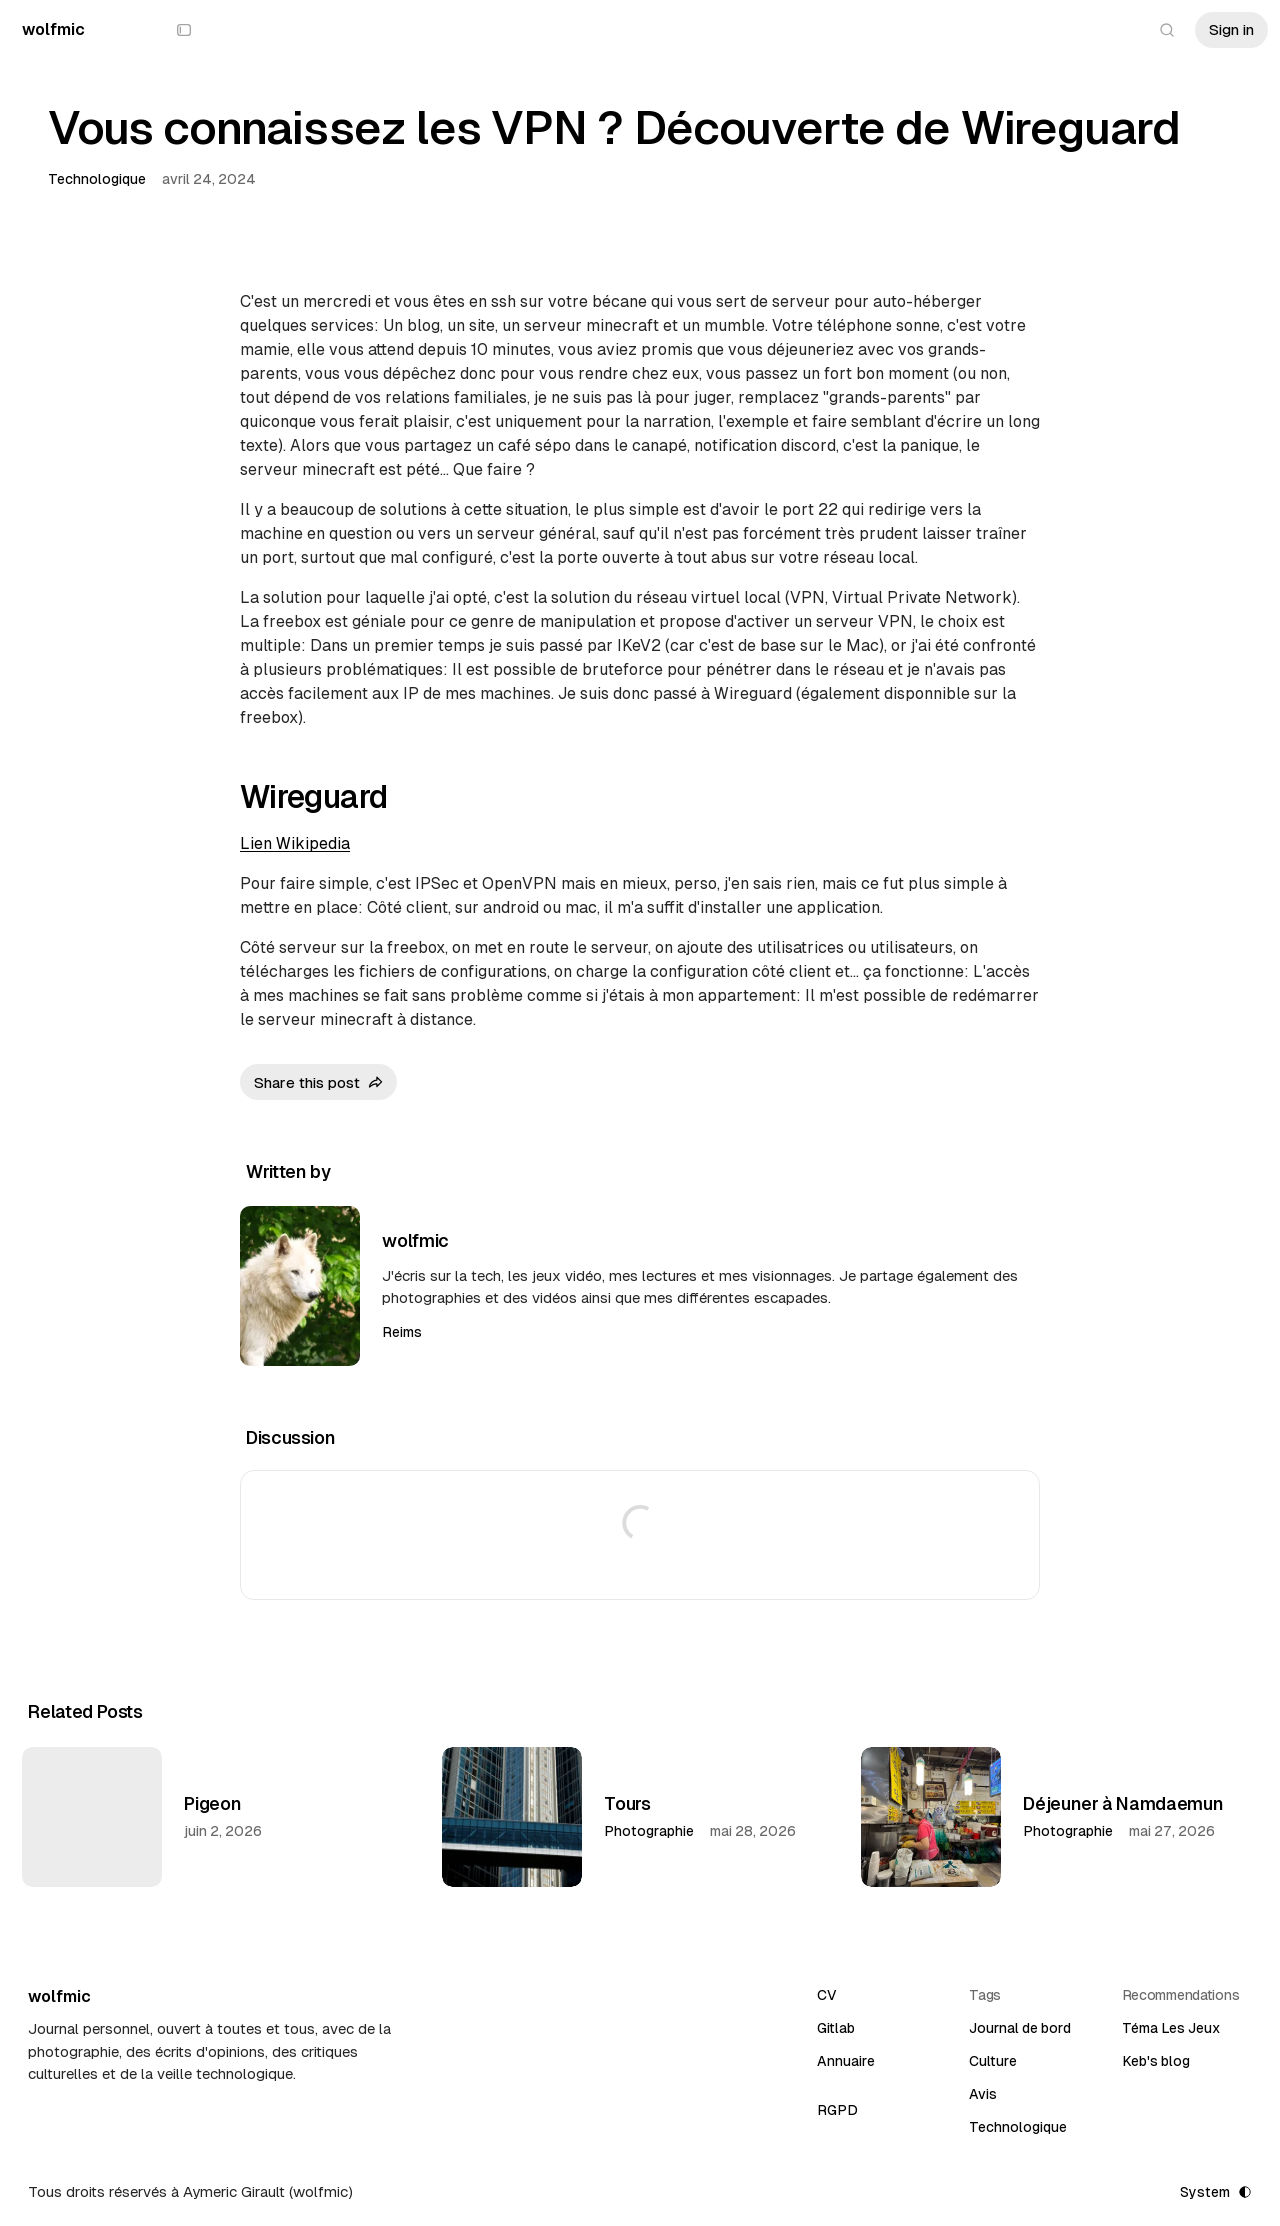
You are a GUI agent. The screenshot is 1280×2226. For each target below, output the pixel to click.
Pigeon (213, 1803)
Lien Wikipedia (295, 843)
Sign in (1231, 29)
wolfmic (415, 1240)
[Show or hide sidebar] (184, 30)
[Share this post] (318, 1082)
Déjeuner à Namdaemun (1123, 1803)
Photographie (649, 1831)
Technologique (97, 179)
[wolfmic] (53, 29)
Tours (627, 1803)
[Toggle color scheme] (1215, 2192)
